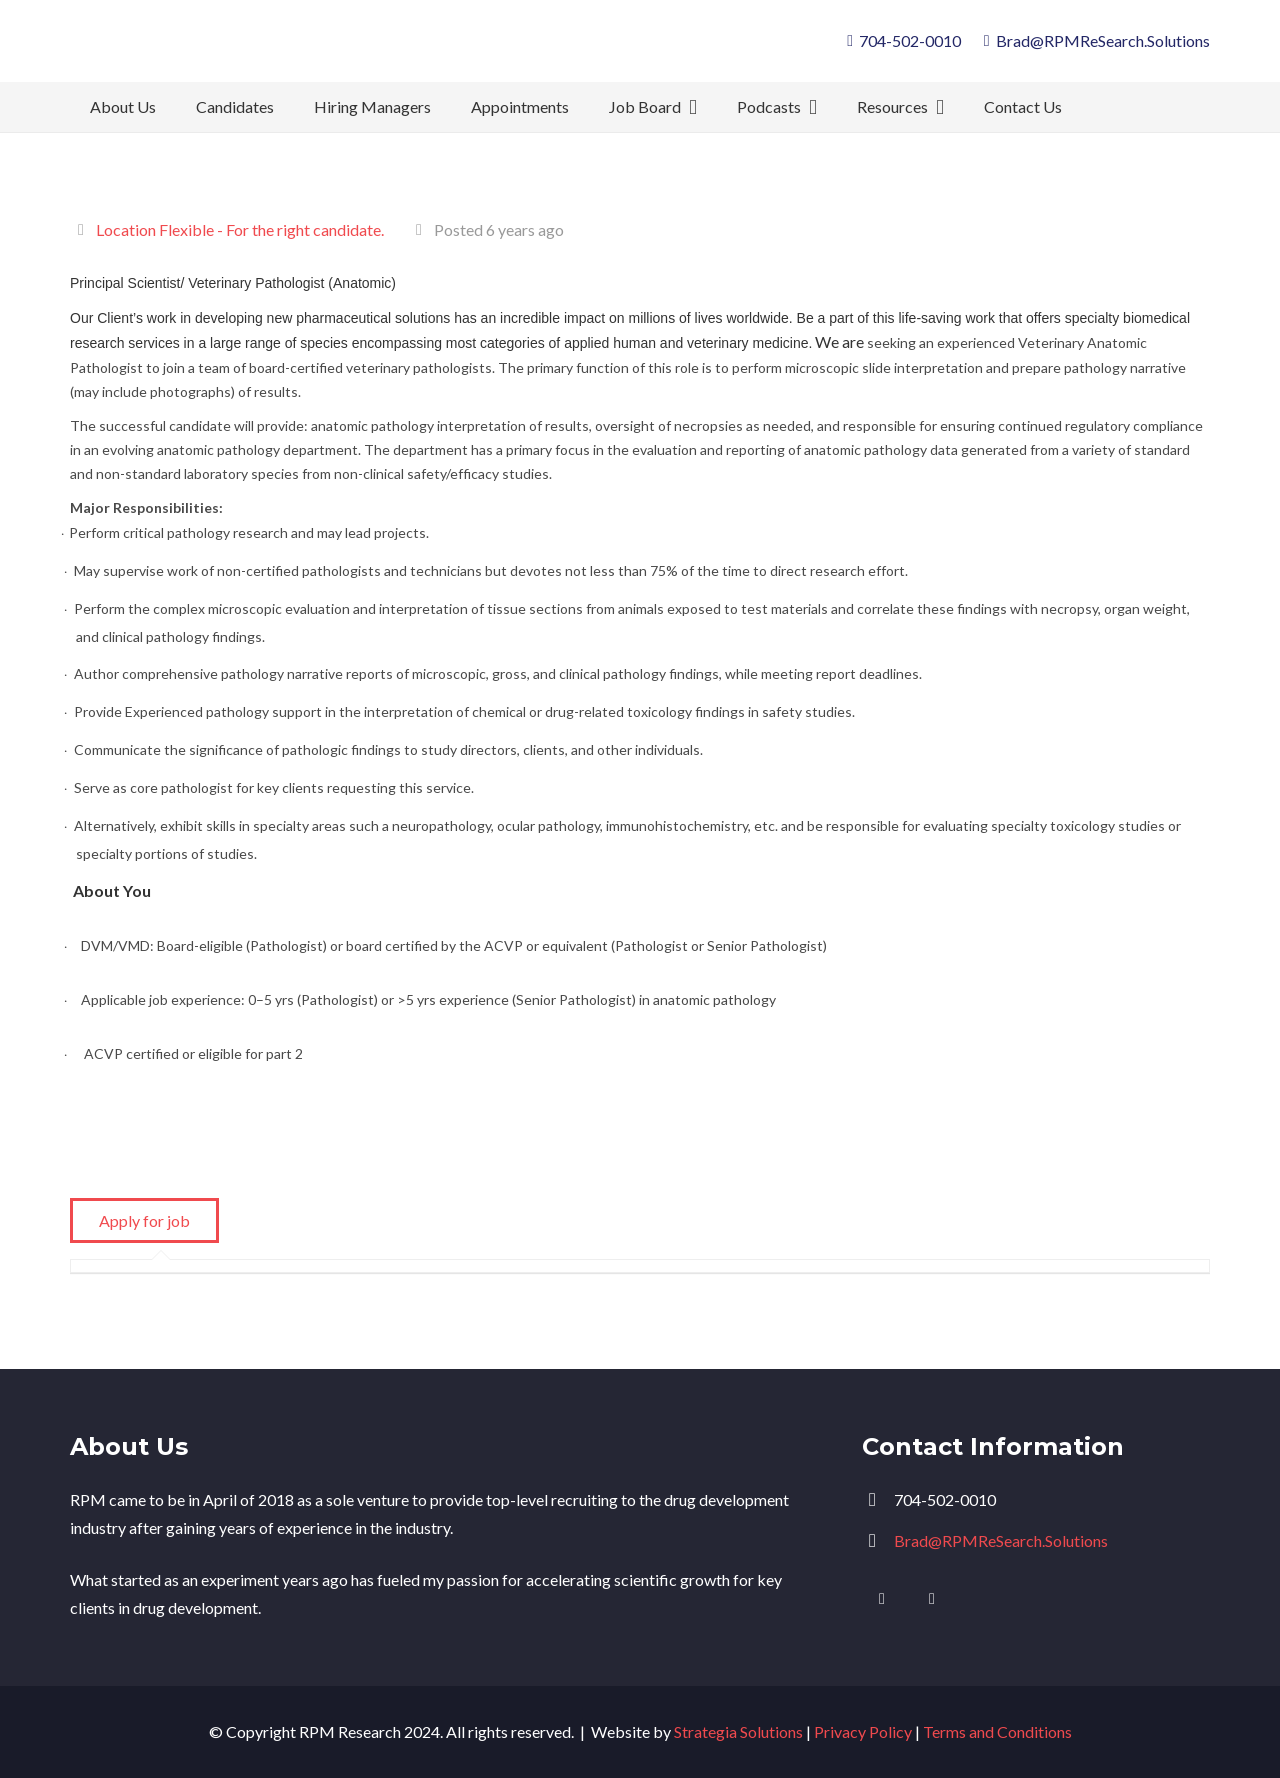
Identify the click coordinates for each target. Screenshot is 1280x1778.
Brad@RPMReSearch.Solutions (1001, 1540)
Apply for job (144, 1220)
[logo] (228, 50)
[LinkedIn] (882, 1599)
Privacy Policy (863, 1731)
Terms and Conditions (997, 1731)
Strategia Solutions (738, 1731)
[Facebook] (932, 1599)
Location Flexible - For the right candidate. (240, 229)
